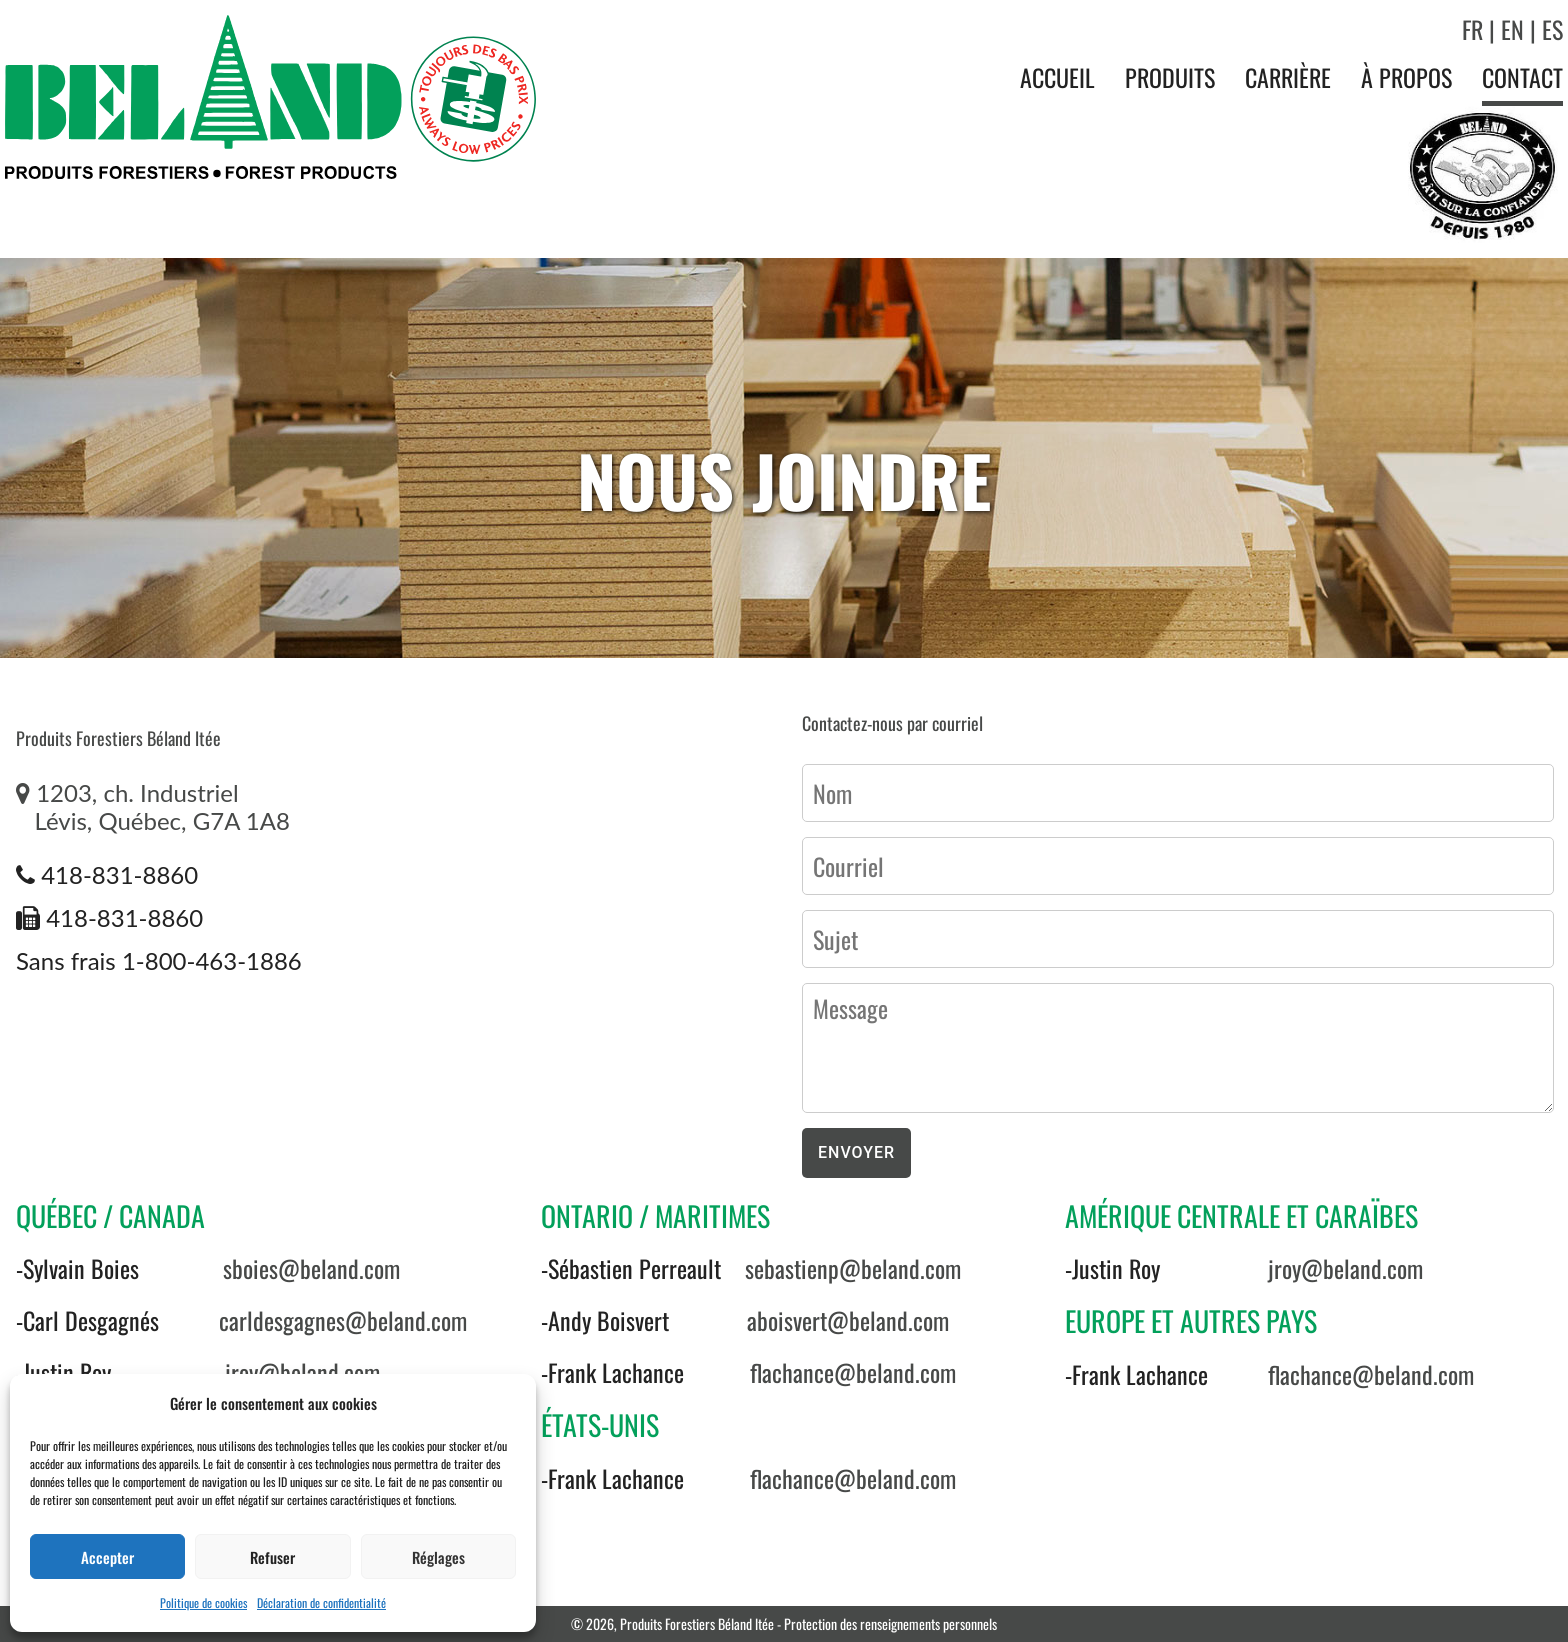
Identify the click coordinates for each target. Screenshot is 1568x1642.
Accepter (107, 1557)
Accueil (1057, 77)
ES (1552, 29)
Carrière (1288, 77)
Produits (1170, 77)
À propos (1406, 77)
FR (1472, 29)
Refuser (272, 1557)
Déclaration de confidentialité (321, 1602)
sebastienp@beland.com (853, 1268)
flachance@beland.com (853, 1372)
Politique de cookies (203, 1602)
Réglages (438, 1557)
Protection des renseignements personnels (890, 1623)
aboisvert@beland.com (848, 1320)
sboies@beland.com (311, 1268)
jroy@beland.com (302, 1372)
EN (1512, 29)
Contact (1522, 77)
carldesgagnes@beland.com (343, 1320)
